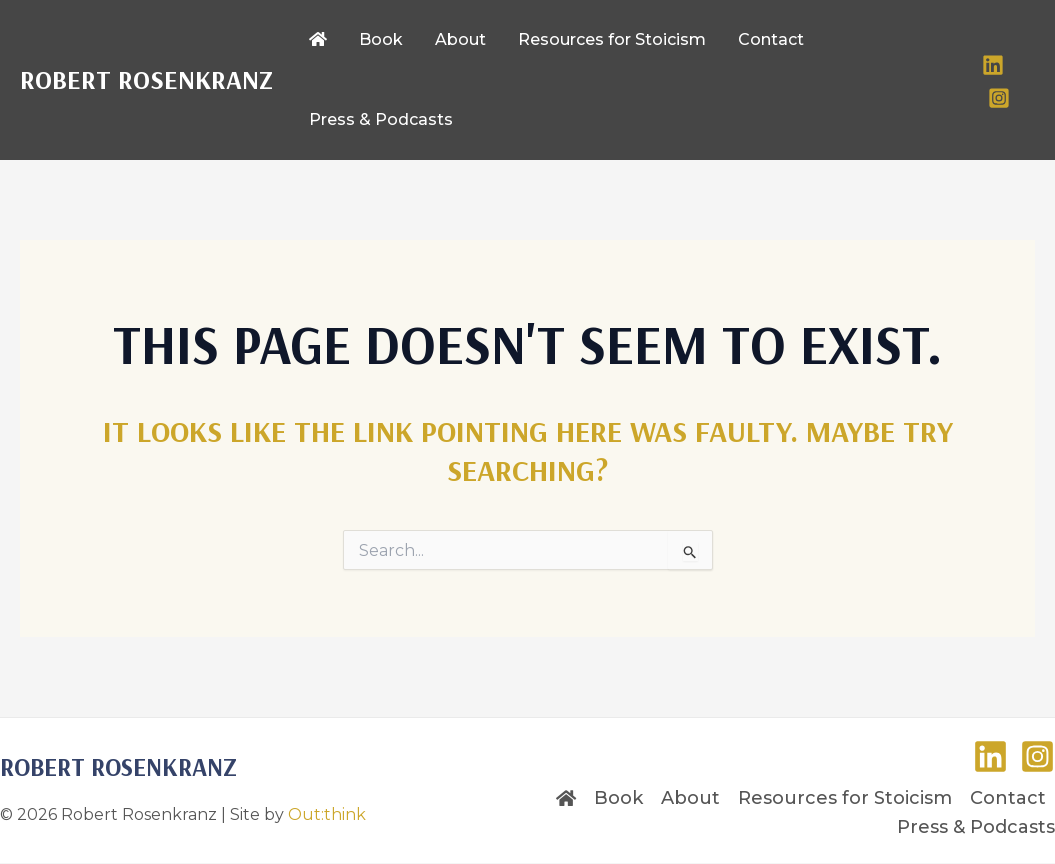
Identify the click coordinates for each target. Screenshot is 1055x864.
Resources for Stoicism (845, 798)
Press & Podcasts (976, 827)
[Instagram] (999, 98)
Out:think (327, 814)
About (690, 798)
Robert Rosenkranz (146, 79)
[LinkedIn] (993, 65)
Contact (1008, 798)
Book (618, 798)
